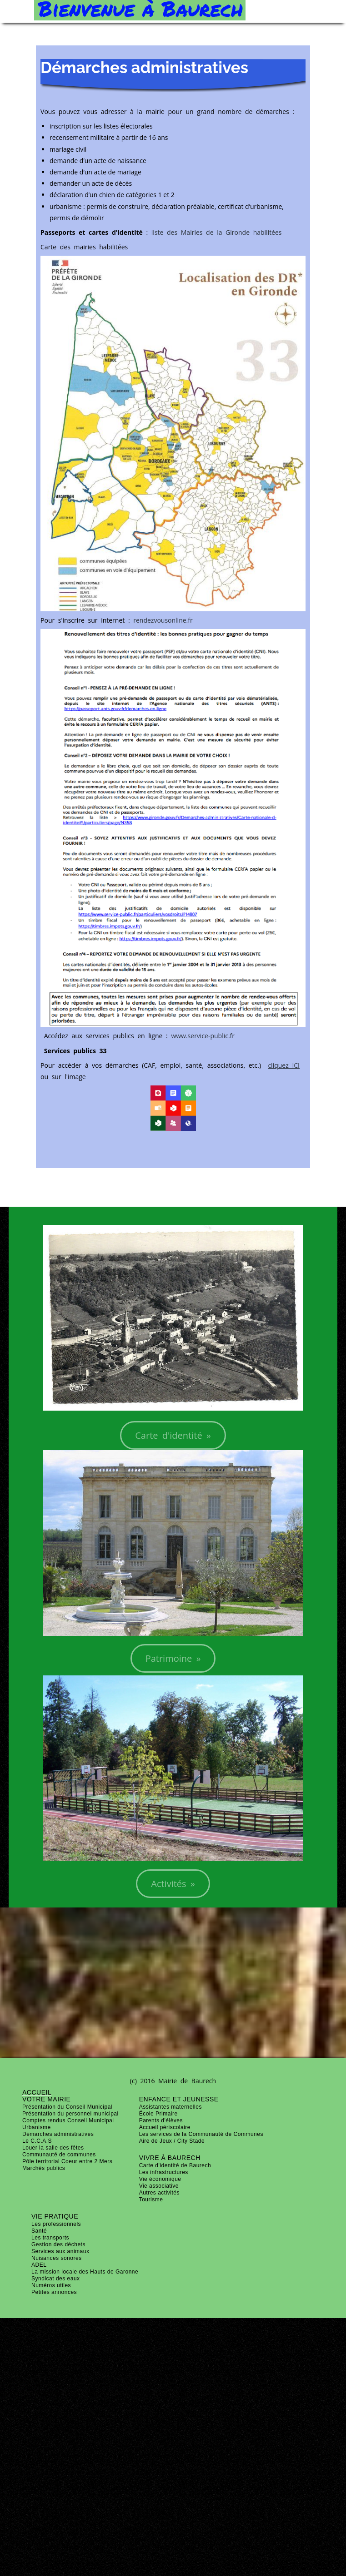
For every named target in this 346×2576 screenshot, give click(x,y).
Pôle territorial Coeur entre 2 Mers (67, 2161)
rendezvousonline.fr (162, 620)
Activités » (173, 1884)
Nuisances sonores (56, 2258)
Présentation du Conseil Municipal (67, 2107)
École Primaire (158, 2113)
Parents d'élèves (161, 2120)
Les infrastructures (163, 2172)
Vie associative (159, 2186)
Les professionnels (56, 2224)
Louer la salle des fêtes (53, 2148)
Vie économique (160, 2179)
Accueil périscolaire (165, 2127)
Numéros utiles (51, 2285)
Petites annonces (54, 2292)
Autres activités (159, 2193)
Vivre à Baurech (170, 2157)
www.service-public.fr (203, 1035)
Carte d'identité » (173, 1435)
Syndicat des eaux (55, 2278)
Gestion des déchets (58, 2244)
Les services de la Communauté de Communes (201, 2134)
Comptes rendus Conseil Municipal (68, 2120)
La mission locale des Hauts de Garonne (84, 2272)
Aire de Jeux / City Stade (172, 2141)
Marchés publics (43, 2168)
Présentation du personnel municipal (70, 2113)
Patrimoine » (173, 1658)
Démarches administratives (58, 2134)
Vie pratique (54, 2216)
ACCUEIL (36, 2092)
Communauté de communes (59, 2154)
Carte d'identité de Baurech (175, 2165)
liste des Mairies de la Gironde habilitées (216, 232)
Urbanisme (36, 2127)
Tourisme (151, 2199)
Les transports (50, 2237)
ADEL (38, 2265)
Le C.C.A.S (37, 2141)
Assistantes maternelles (170, 2107)
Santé (39, 2231)
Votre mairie (46, 2099)
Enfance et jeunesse (179, 2099)
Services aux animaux (60, 2251)
